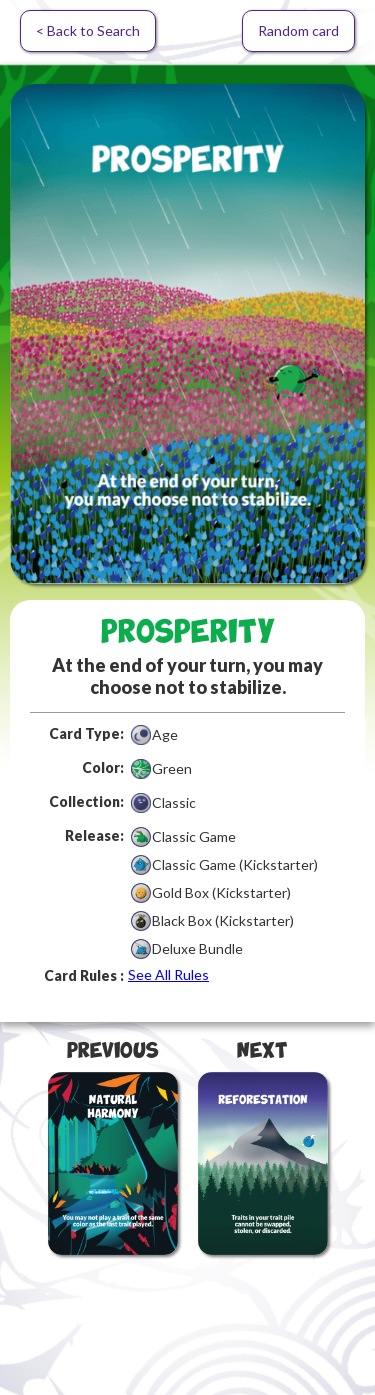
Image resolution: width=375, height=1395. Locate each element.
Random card (298, 30)
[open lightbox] (187, 334)
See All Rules (168, 974)
